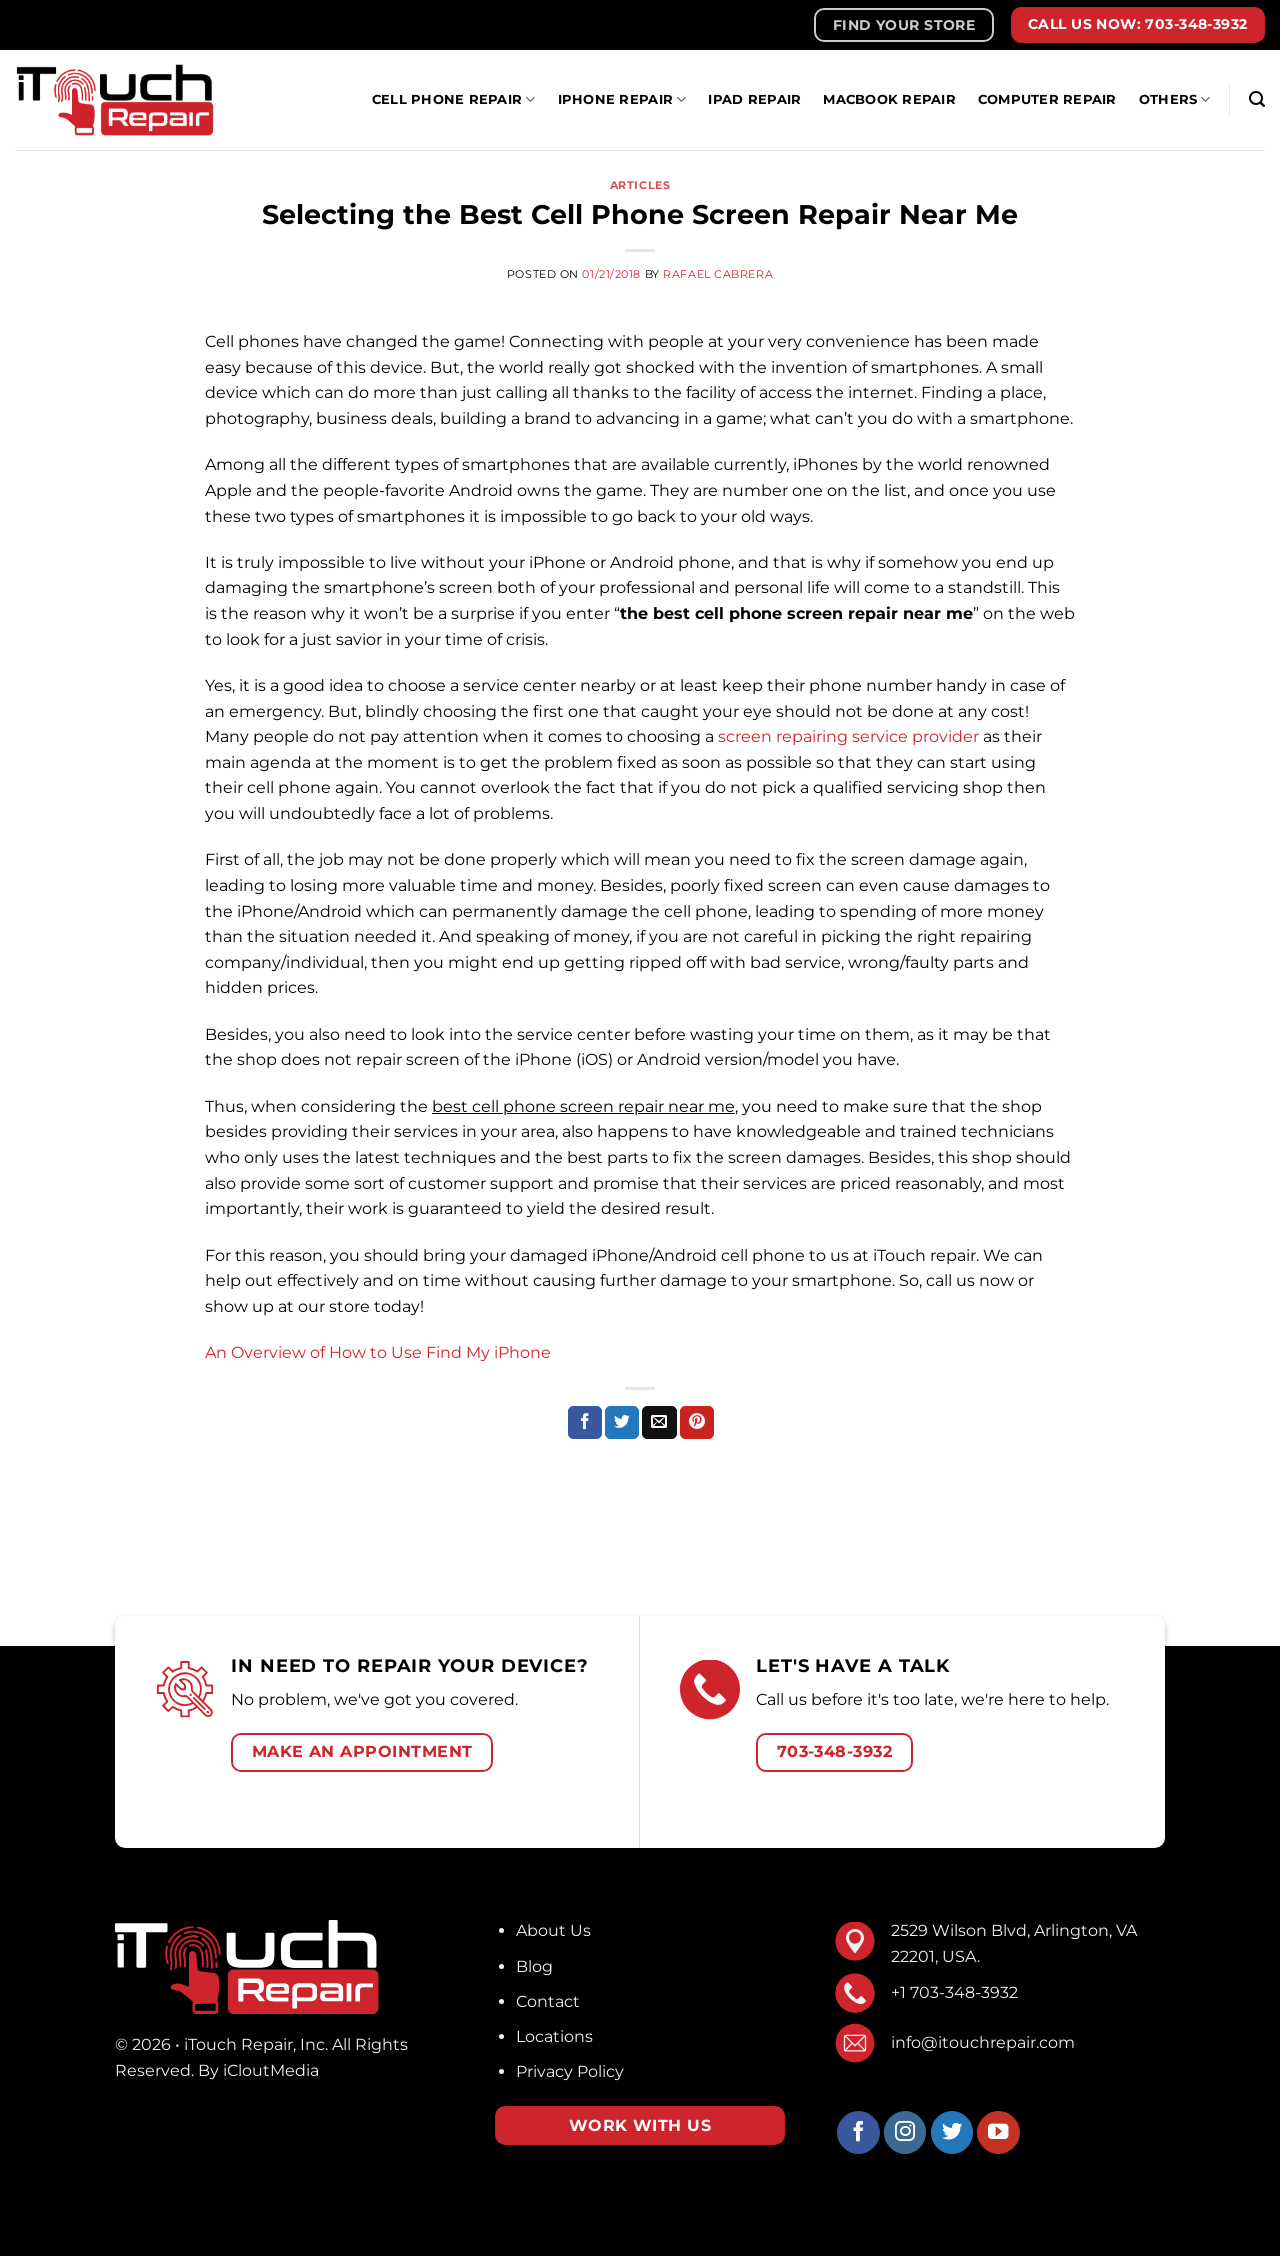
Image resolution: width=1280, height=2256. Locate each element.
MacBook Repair (889, 99)
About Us (553, 1930)
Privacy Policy (570, 2071)
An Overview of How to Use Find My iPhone (378, 1352)
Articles (640, 185)
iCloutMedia (271, 2070)
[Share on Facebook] (585, 1423)
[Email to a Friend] (659, 1423)
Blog (534, 1966)
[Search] (1257, 99)
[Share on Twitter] (622, 1423)
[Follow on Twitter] (952, 2132)
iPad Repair (754, 99)
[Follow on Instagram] (905, 2132)
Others (1175, 99)
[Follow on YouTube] (998, 2132)
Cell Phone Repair (454, 99)
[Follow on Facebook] (858, 2132)
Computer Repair (1047, 99)
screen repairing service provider (848, 736)
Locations (554, 2036)
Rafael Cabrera (718, 274)
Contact (548, 2001)
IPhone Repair (622, 99)
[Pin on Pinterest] (697, 1423)
